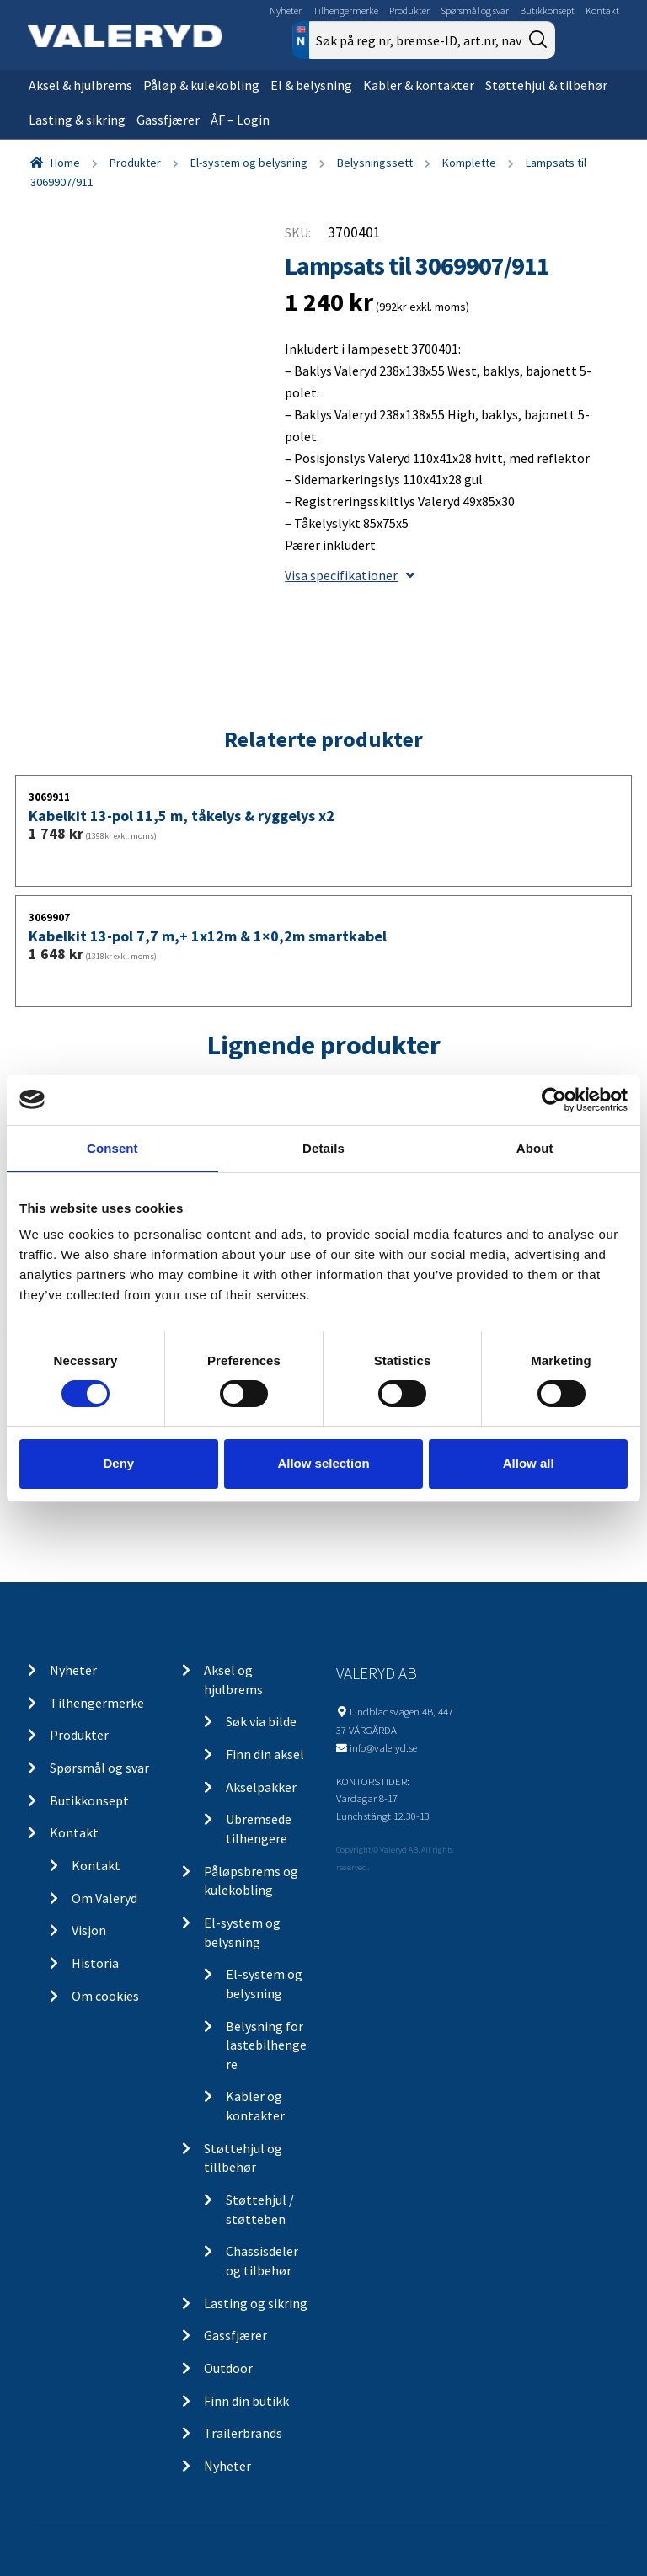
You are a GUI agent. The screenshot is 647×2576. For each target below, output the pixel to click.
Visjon (89, 1930)
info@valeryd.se (383, 1747)
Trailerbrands (243, 2432)
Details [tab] (323, 1147)
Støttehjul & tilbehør (546, 85)
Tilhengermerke (345, 10)
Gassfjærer (168, 119)
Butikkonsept (547, 10)
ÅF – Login (240, 119)
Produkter (409, 10)
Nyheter (286, 10)
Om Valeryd (104, 1898)
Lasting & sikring (77, 119)
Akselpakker (261, 1787)
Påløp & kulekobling (201, 85)
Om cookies (105, 1995)
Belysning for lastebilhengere (266, 2045)
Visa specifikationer (349, 575)
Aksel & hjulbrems (80, 85)
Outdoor (228, 2368)
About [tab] (534, 1147)
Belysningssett (375, 162)
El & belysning (311, 85)
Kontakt (602, 10)
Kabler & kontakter (418, 85)
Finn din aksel (265, 1754)
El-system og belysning (248, 162)
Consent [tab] (112, 1147)
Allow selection (323, 1463)
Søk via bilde (261, 1721)
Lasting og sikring (255, 2303)
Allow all (528, 1463)
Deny (118, 1463)
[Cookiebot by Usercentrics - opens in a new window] (554, 1099)
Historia (95, 1963)
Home (65, 162)
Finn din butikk (246, 2400)
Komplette (469, 162)
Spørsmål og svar (475, 10)
